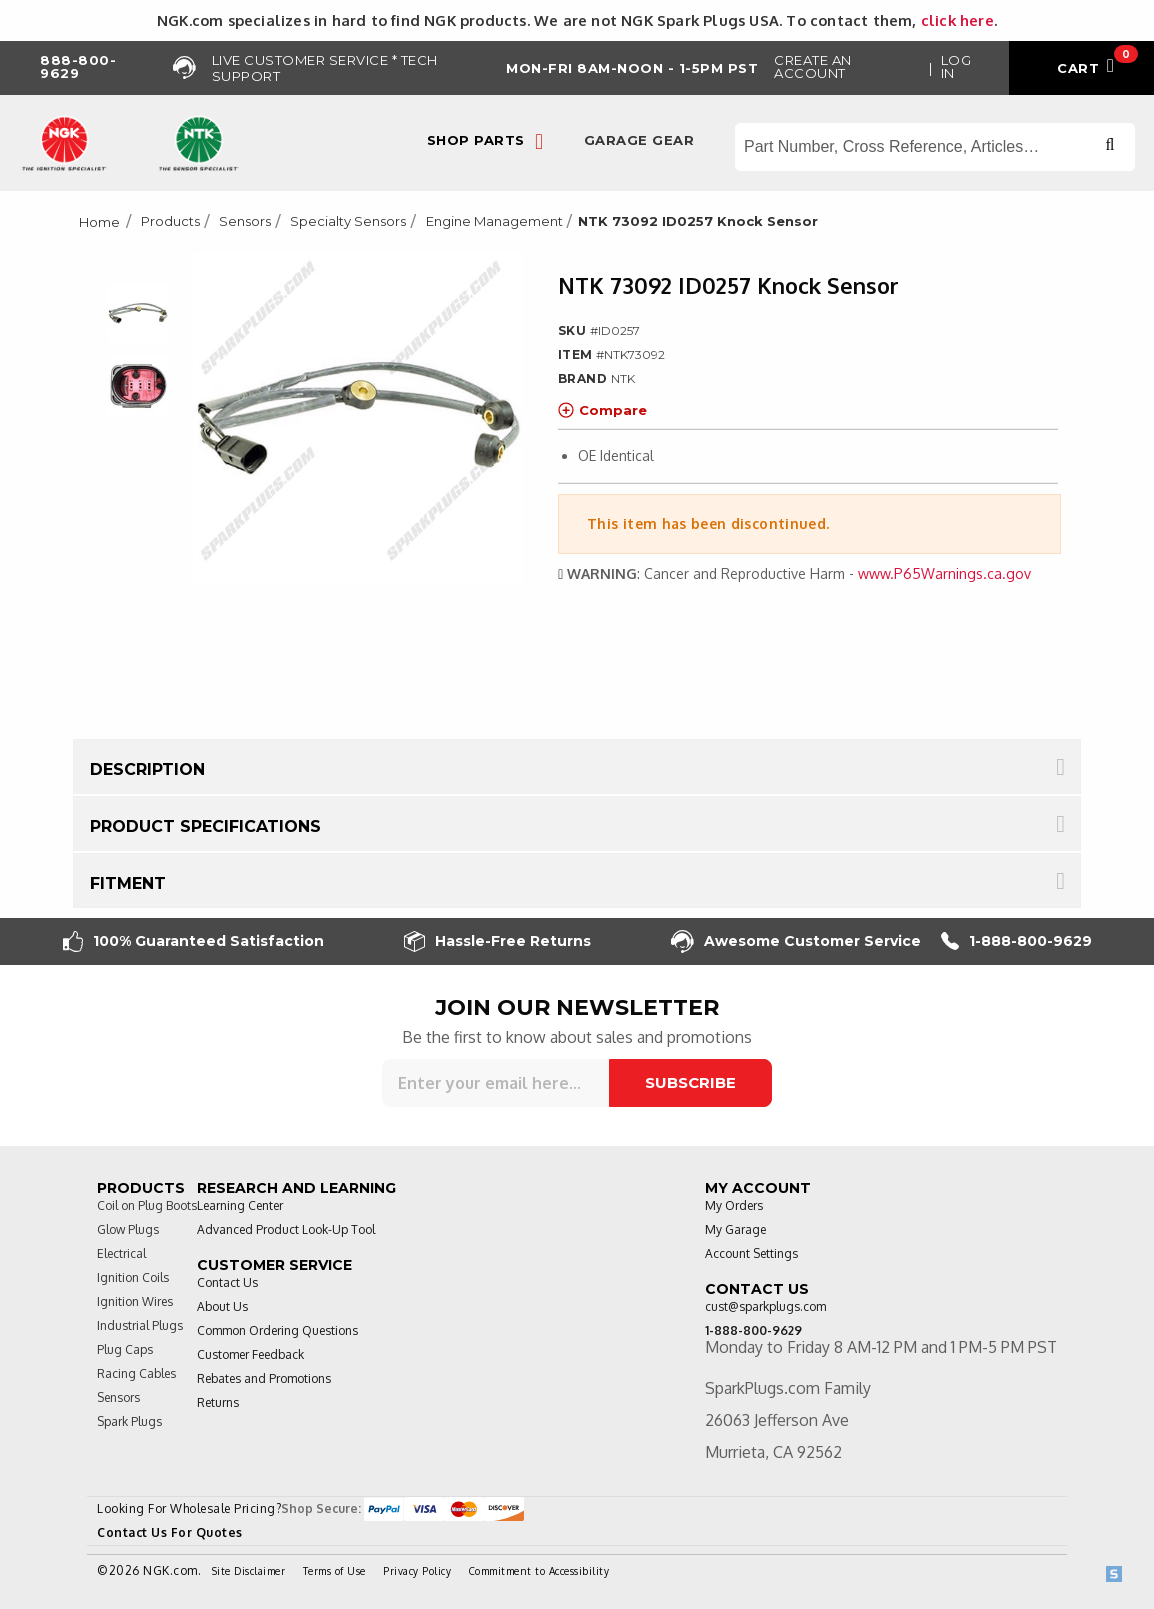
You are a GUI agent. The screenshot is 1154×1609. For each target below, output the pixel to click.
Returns (218, 1402)
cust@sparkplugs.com (765, 1306)
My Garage (735, 1229)
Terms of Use (334, 1571)
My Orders (734, 1205)
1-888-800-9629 (1016, 941)
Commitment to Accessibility (539, 1571)
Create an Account (813, 66)
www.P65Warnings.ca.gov (944, 573)
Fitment (128, 883)
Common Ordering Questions (277, 1330)
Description (147, 769)
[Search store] (935, 147)
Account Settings (751, 1253)
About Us (222, 1306)
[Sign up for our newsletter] (495, 1083)
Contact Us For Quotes (170, 1532)
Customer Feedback (250, 1354)
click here (957, 20)
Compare (602, 410)
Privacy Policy (417, 1571)
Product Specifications (205, 826)
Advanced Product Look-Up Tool (286, 1229)
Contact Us (227, 1282)
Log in (956, 66)
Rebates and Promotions (264, 1378)
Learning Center (240, 1205)
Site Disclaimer (249, 1571)
